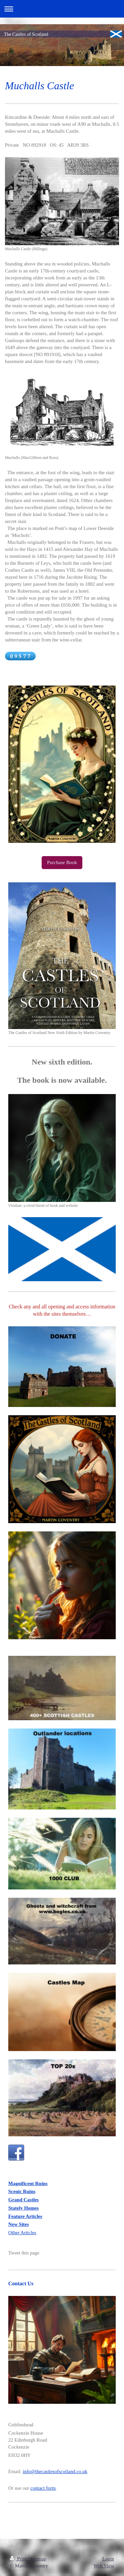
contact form (43, 2488)
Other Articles (22, 2232)
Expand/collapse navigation (62, 9)
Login (108, 2558)
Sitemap (38, 2558)
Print (19, 2558)
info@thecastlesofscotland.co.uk (55, 2471)
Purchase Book (62, 862)
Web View (104, 2565)
